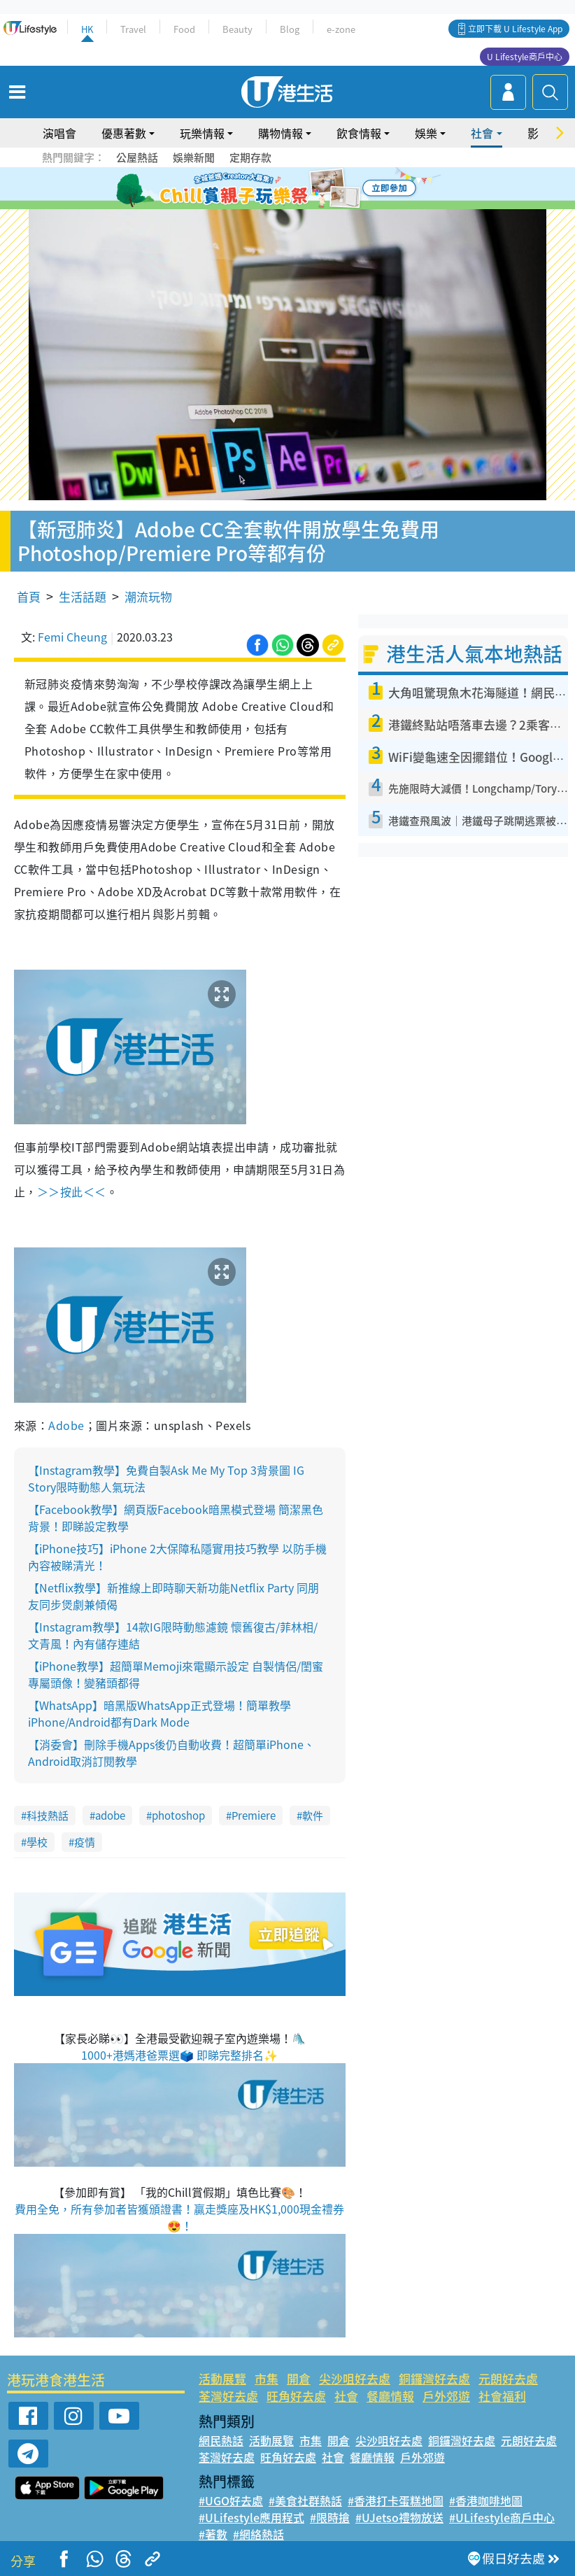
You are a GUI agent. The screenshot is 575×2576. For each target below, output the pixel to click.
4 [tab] (298, 189)
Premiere (254, 1815)
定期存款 (250, 157)
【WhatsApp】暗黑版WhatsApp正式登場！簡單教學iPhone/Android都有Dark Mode (159, 1713)
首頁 (29, 596)
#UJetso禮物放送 (399, 2517)
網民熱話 (221, 2440)
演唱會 (59, 133)
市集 (266, 2378)
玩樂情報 (202, 133)
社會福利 (502, 2396)
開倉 (299, 2378)
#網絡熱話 (258, 2534)
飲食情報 (358, 133)
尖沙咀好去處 (354, 2378)
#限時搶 (330, 2517)
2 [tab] (270, 189)
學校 (37, 1842)
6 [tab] (326, 189)
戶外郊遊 (446, 2396)
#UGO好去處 (231, 2500)
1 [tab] (256, 189)
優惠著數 (123, 133)
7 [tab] (284, 206)
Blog (289, 29)
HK (87, 29)
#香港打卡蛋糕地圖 (395, 2500)
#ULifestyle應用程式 (251, 2517)
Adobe (66, 1425)
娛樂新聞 (194, 157)
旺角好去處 (296, 2396)
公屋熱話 (137, 157)
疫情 (84, 1842)
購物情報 (280, 133)
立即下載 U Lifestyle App (515, 28)
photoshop (178, 1815)
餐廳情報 (390, 2396)
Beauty (237, 29)
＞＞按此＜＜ (71, 1191)
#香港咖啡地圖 (486, 2500)
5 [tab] (312, 189)
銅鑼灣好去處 (434, 2378)
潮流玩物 (148, 596)
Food (184, 29)
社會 (482, 133)
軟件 (312, 1815)
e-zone (341, 29)
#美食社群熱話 (305, 2500)
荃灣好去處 (228, 2396)
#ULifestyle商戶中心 (502, 2517)
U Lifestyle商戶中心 (524, 56)
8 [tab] (298, 206)
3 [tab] (284, 189)
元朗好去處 (508, 2378)
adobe (110, 1815)
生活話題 (82, 596)
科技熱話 (48, 1815)
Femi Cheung (72, 636)
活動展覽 (222, 2378)
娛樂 (426, 133)
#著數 (213, 2534)
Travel (133, 29)
